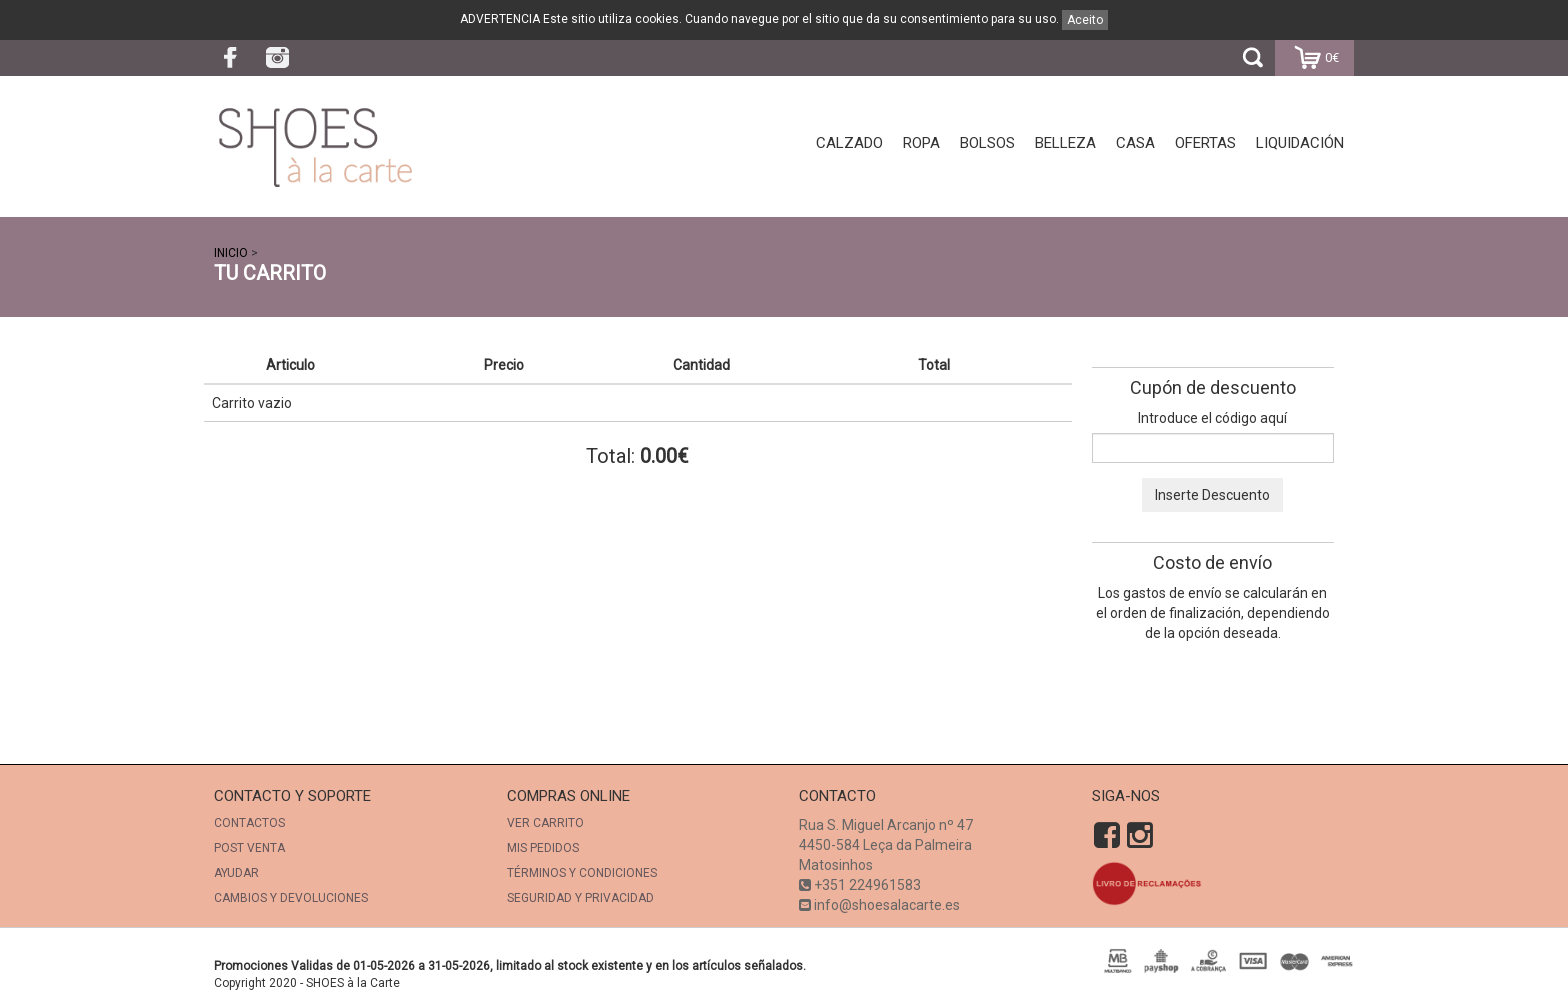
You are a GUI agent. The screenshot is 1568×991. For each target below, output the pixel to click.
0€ (1314, 58)
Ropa (921, 143)
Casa (1135, 143)
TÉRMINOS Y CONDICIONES (582, 873)
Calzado (849, 143)
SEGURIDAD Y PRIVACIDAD (580, 898)
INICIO (231, 253)
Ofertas (1205, 143)
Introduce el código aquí (1212, 418)
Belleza (1065, 143)
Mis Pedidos (543, 848)
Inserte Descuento (1212, 495)
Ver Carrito (545, 823)
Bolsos (987, 143)
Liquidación (1300, 143)
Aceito (1085, 20)
